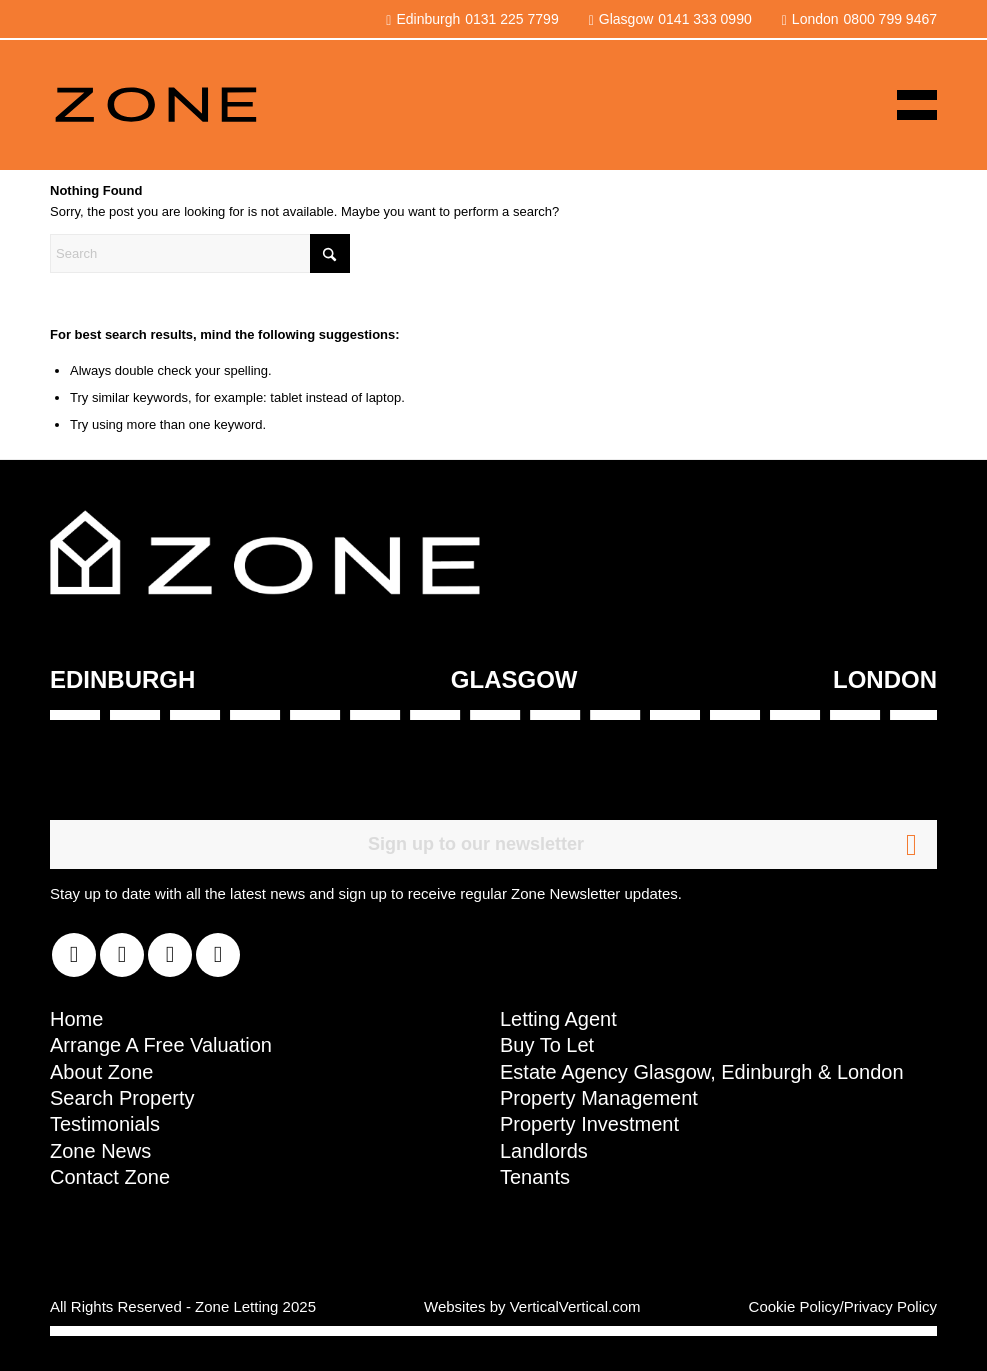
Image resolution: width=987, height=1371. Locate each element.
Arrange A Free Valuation (161, 1045)
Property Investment (589, 1124)
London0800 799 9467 (859, 19)
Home (76, 1019)
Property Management (599, 1098)
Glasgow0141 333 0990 (670, 19)
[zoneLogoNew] (155, 105)
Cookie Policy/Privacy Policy (843, 1306)
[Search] (200, 253)
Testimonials (105, 1124)
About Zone (101, 1072)
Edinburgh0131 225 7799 (472, 19)
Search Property (122, 1098)
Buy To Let (547, 1045)
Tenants (535, 1177)
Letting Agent (558, 1019)
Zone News (100, 1151)
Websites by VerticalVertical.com (532, 1306)
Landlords (544, 1151)
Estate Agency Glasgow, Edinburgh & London (702, 1072)
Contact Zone (110, 1177)
